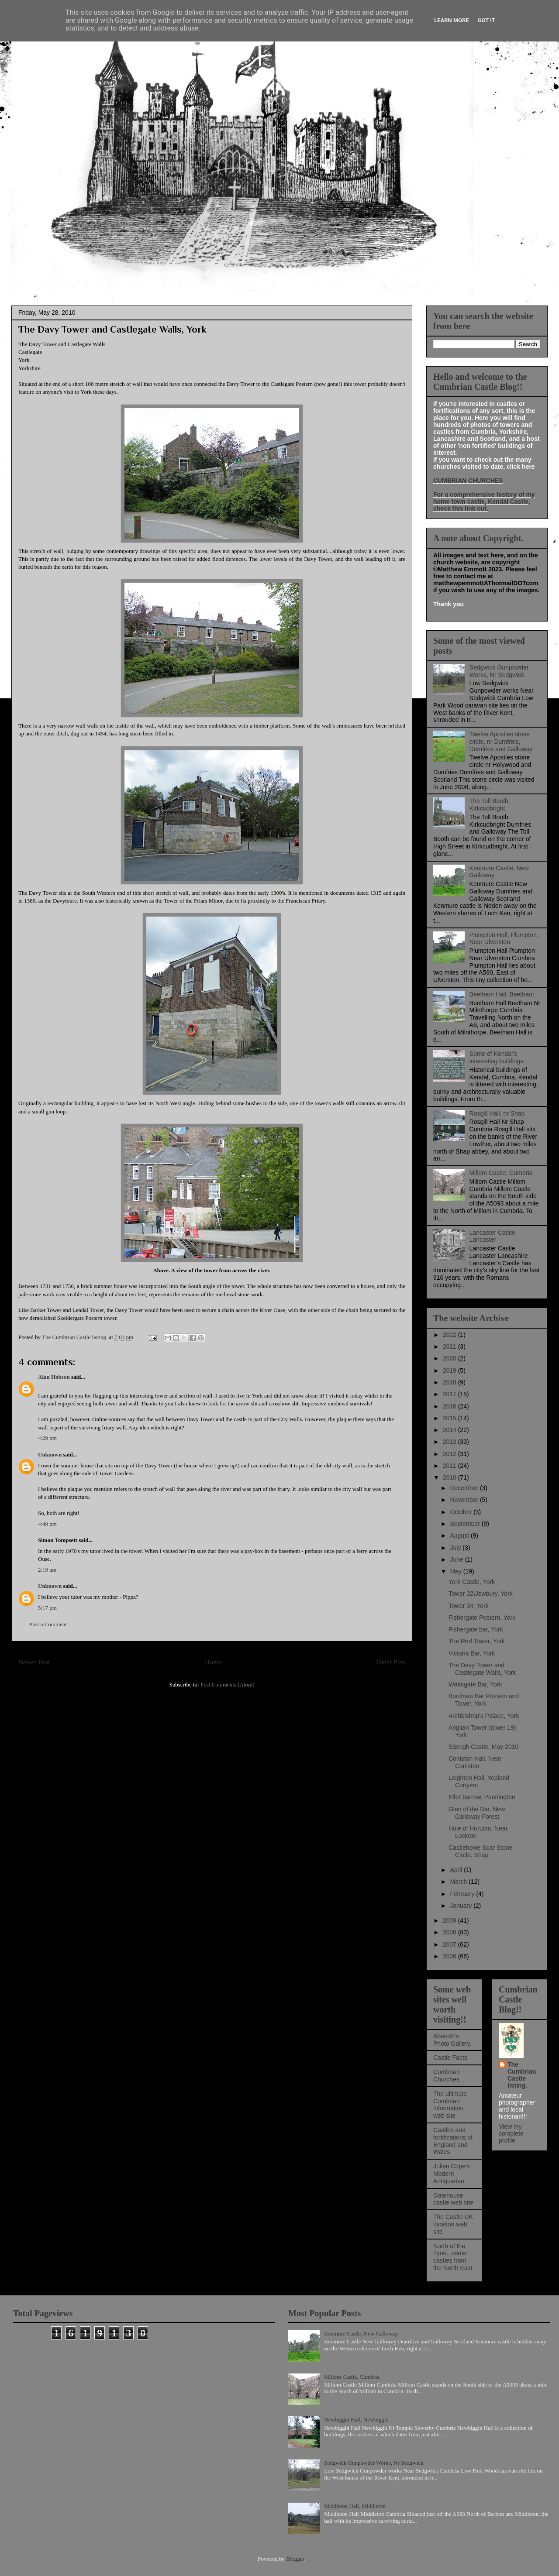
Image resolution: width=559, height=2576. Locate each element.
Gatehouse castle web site (453, 2199)
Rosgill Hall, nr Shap (497, 1113)
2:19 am (47, 1569)
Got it (486, 20)
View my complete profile (511, 2133)
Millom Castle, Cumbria (501, 1172)
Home (213, 1662)
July (456, 1547)
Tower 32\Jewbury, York (481, 1593)
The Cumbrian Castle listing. (521, 2075)
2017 (450, 1394)
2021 (450, 1346)
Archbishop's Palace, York (484, 1715)
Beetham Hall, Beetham (501, 994)
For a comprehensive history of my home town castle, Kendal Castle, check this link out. (484, 501)
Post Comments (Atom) (227, 1684)
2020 (450, 1358)
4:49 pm (47, 1524)
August (460, 1535)
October (461, 1511)
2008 (450, 1932)
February (463, 1893)
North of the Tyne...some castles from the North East (453, 2257)
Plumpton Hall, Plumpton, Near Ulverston (503, 938)
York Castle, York (472, 1581)
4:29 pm (47, 1438)
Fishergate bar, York (476, 1629)
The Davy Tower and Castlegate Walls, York (482, 1669)
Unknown (50, 1454)
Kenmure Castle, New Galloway (361, 2333)
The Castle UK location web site (453, 2224)
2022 (450, 1334)
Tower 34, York (469, 1605)
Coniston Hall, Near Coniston (475, 1762)
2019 (450, 1370)
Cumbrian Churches (446, 2075)
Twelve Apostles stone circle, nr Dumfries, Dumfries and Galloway (501, 741)
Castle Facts (450, 2057)
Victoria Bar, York (472, 1653)
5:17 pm (47, 1607)
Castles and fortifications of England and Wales (453, 2140)
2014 (450, 1429)
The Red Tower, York (477, 1641)
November (465, 1499)
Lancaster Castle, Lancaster (493, 1236)
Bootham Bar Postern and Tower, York (484, 1700)
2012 (450, 1453)
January (461, 1905)
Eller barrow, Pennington (482, 1796)
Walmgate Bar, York (475, 1684)
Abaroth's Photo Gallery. (452, 2040)
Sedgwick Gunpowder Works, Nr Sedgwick (499, 671)
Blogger (295, 2558)
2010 (450, 1477)
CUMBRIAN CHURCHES (468, 480)
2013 (450, 1441)
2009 (450, 1920)
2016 (450, 1406)
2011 (450, 1465)
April (457, 1869)
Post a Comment (48, 1624)
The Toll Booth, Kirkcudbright (489, 804)
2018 (450, 1382)
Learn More (451, 20)
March (459, 1881)
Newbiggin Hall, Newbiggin (356, 2419)
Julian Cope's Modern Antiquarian (451, 2173)
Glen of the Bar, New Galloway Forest (477, 1813)
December (465, 1487)
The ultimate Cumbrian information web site (450, 2104)
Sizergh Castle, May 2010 (483, 1746)
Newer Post (34, 1662)
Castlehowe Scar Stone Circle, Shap (480, 1851)
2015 (450, 1418)
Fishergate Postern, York (482, 1617)
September (465, 1523)
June (457, 1559)
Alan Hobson (54, 1377)
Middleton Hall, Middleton (354, 2506)
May (456, 1571)
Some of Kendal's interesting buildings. (497, 1057)
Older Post (390, 1662)
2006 (450, 1956)
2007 (450, 1944)
